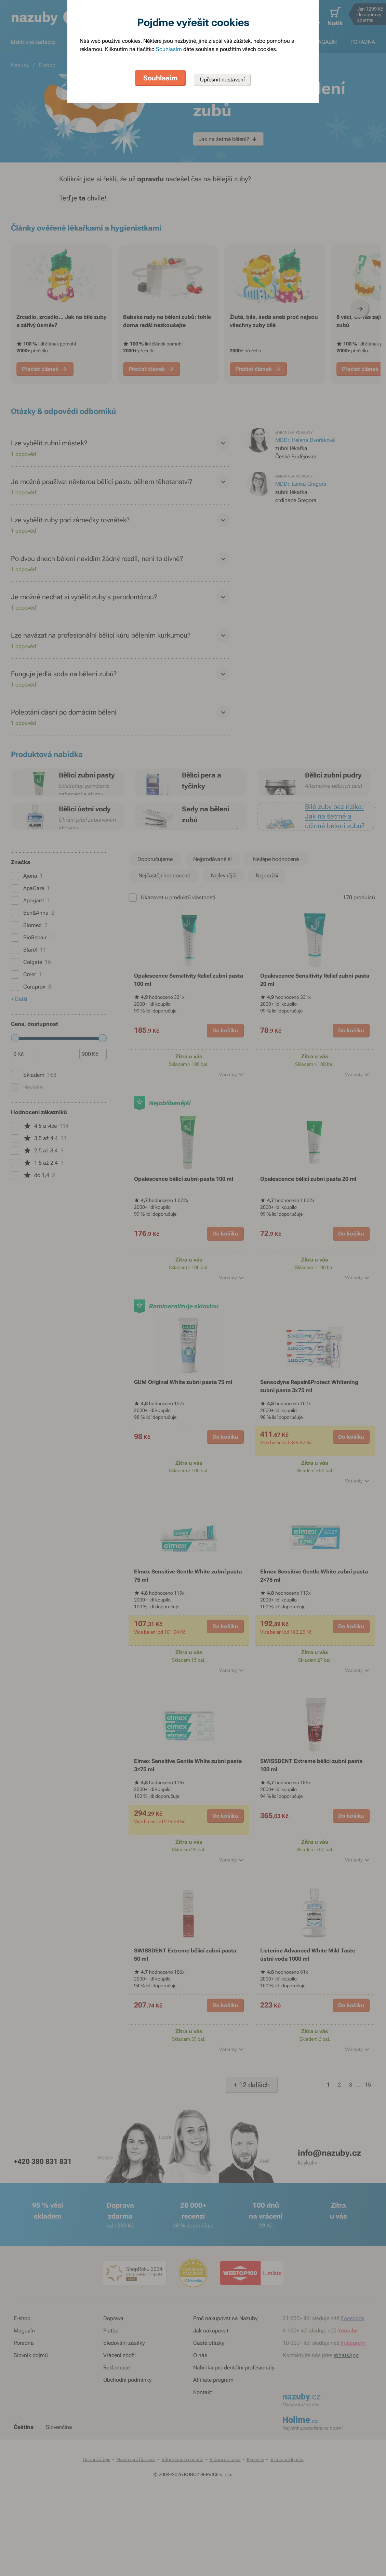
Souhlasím (169, 49)
